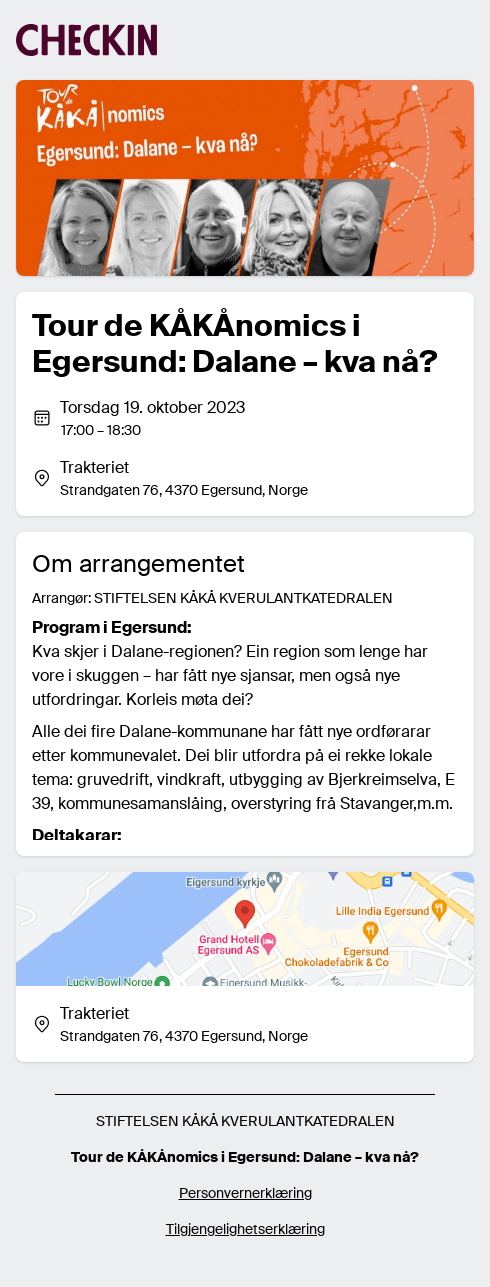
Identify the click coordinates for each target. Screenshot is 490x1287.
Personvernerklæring (245, 1193)
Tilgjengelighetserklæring (245, 1229)
